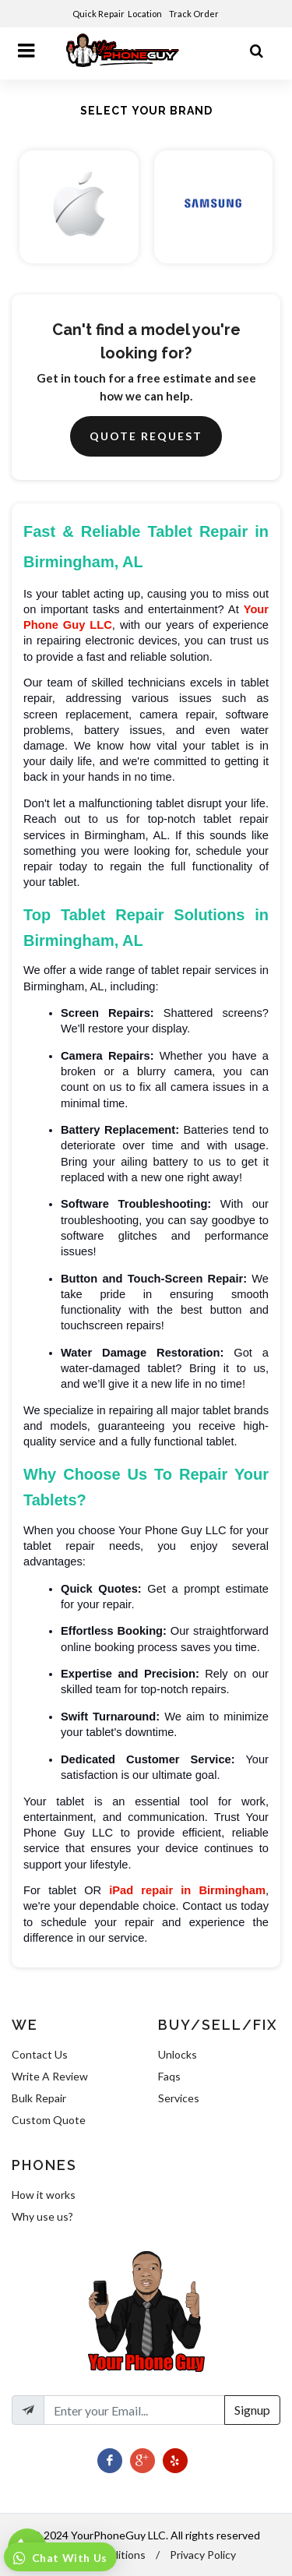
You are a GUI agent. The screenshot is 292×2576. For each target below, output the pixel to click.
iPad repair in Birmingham (187, 1890)
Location (146, 14)
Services (178, 2098)
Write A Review (50, 2076)
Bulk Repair (39, 2098)
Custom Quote (49, 2119)
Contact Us (40, 2054)
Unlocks (177, 2054)
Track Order (194, 14)
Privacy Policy (203, 2554)
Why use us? (42, 2216)
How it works (44, 2194)
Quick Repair (98, 14)
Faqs (169, 2076)
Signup (252, 2409)
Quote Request (146, 436)
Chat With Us (68, 2557)
